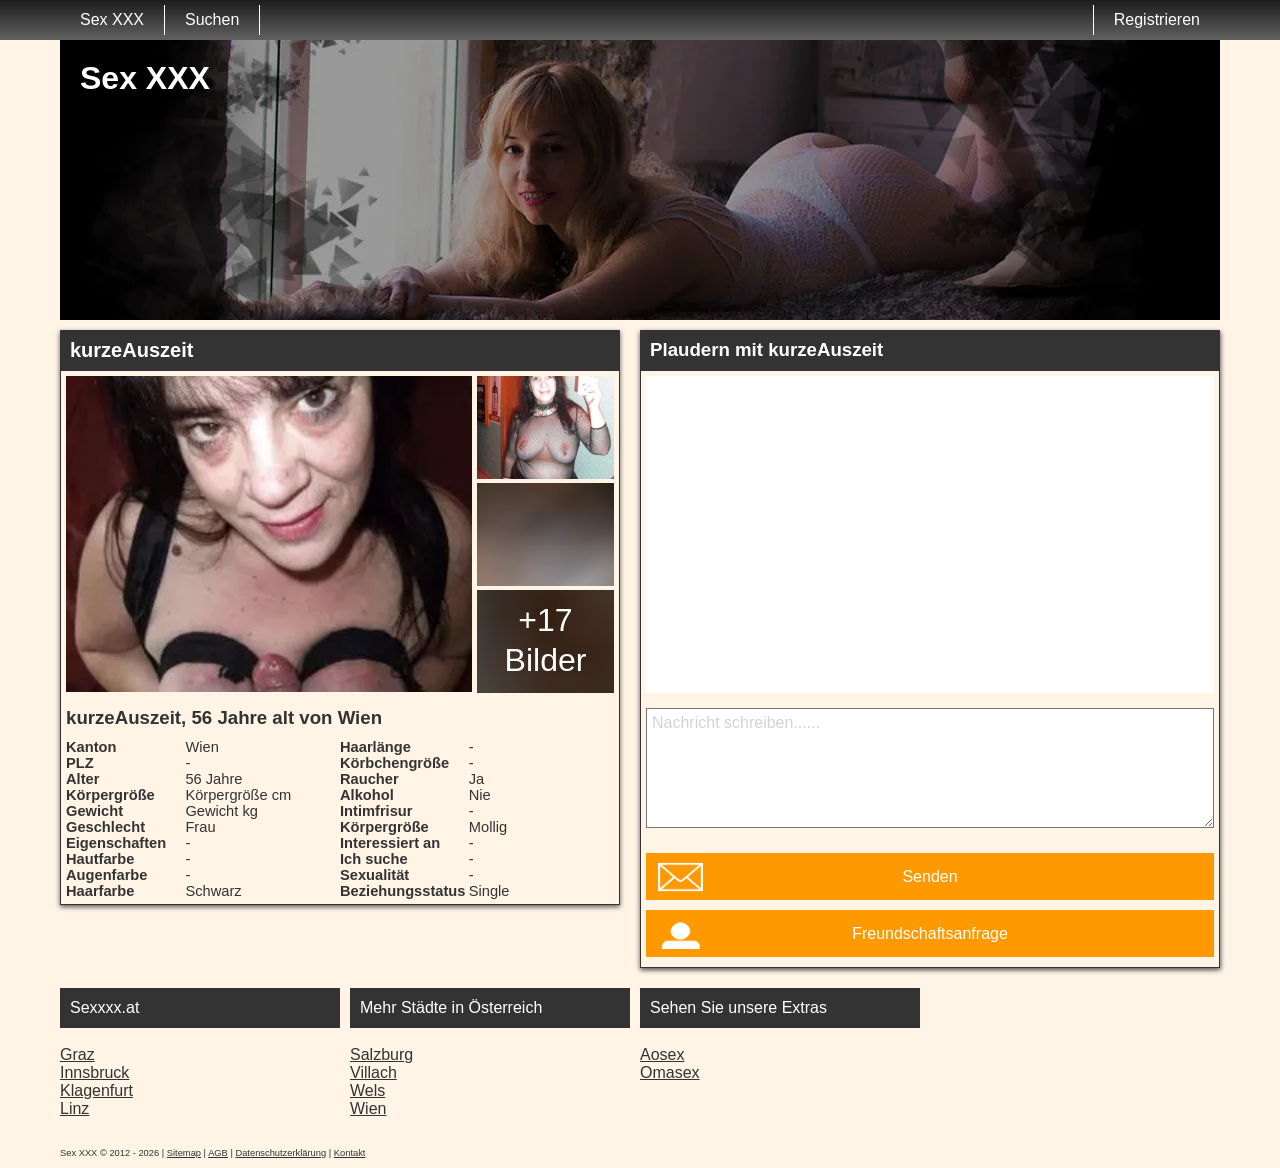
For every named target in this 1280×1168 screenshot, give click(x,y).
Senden (929, 876)
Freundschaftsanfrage (930, 933)
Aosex (662, 1054)
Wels (367, 1090)
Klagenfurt (96, 1090)
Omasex (670, 1072)
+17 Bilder (546, 640)
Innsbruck (94, 1072)
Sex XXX (112, 19)
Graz (77, 1054)
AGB (218, 1153)
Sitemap (184, 1153)
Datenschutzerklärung (280, 1153)
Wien (368, 1108)
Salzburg (381, 1054)
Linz (74, 1108)
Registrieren (1157, 19)
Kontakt (350, 1153)
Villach (373, 1072)
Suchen (212, 19)
